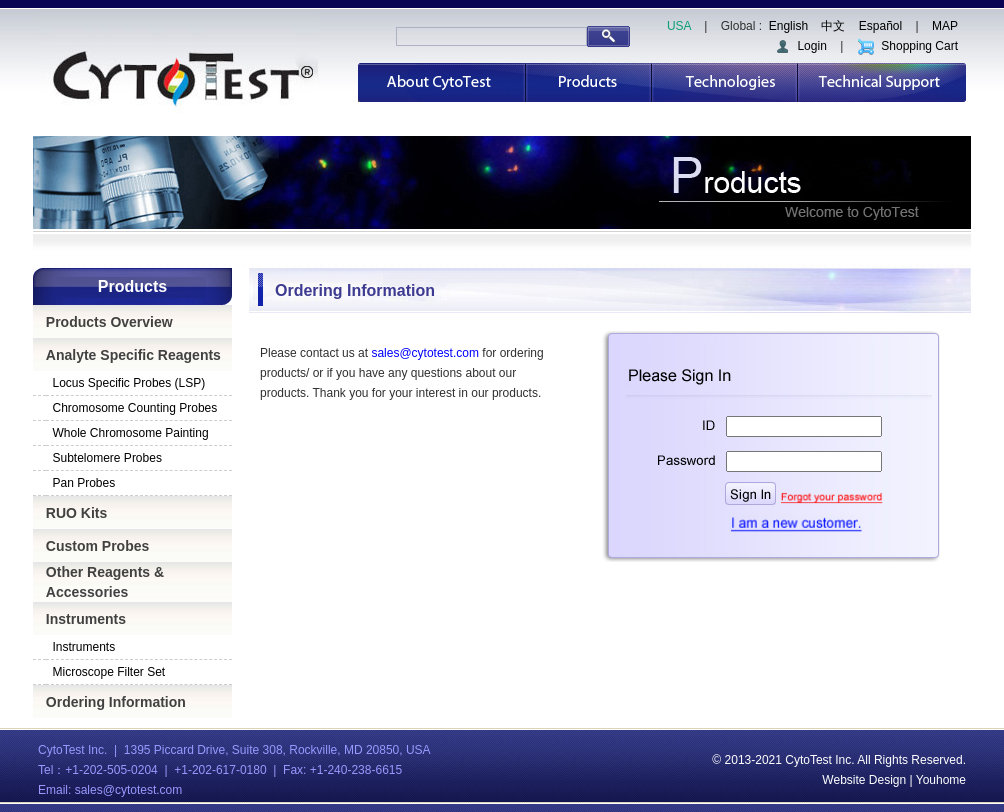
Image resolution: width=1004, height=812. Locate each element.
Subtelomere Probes (107, 458)
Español (880, 26)
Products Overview (109, 322)
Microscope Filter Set (109, 672)
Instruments (86, 619)
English (788, 26)
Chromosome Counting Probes (135, 408)
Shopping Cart (907, 46)
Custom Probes (97, 546)
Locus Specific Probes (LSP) (129, 383)
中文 (833, 26)
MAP (945, 26)
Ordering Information (116, 702)
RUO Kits (76, 513)
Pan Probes (84, 483)
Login (800, 46)
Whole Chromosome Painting (131, 433)
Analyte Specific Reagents (133, 355)
